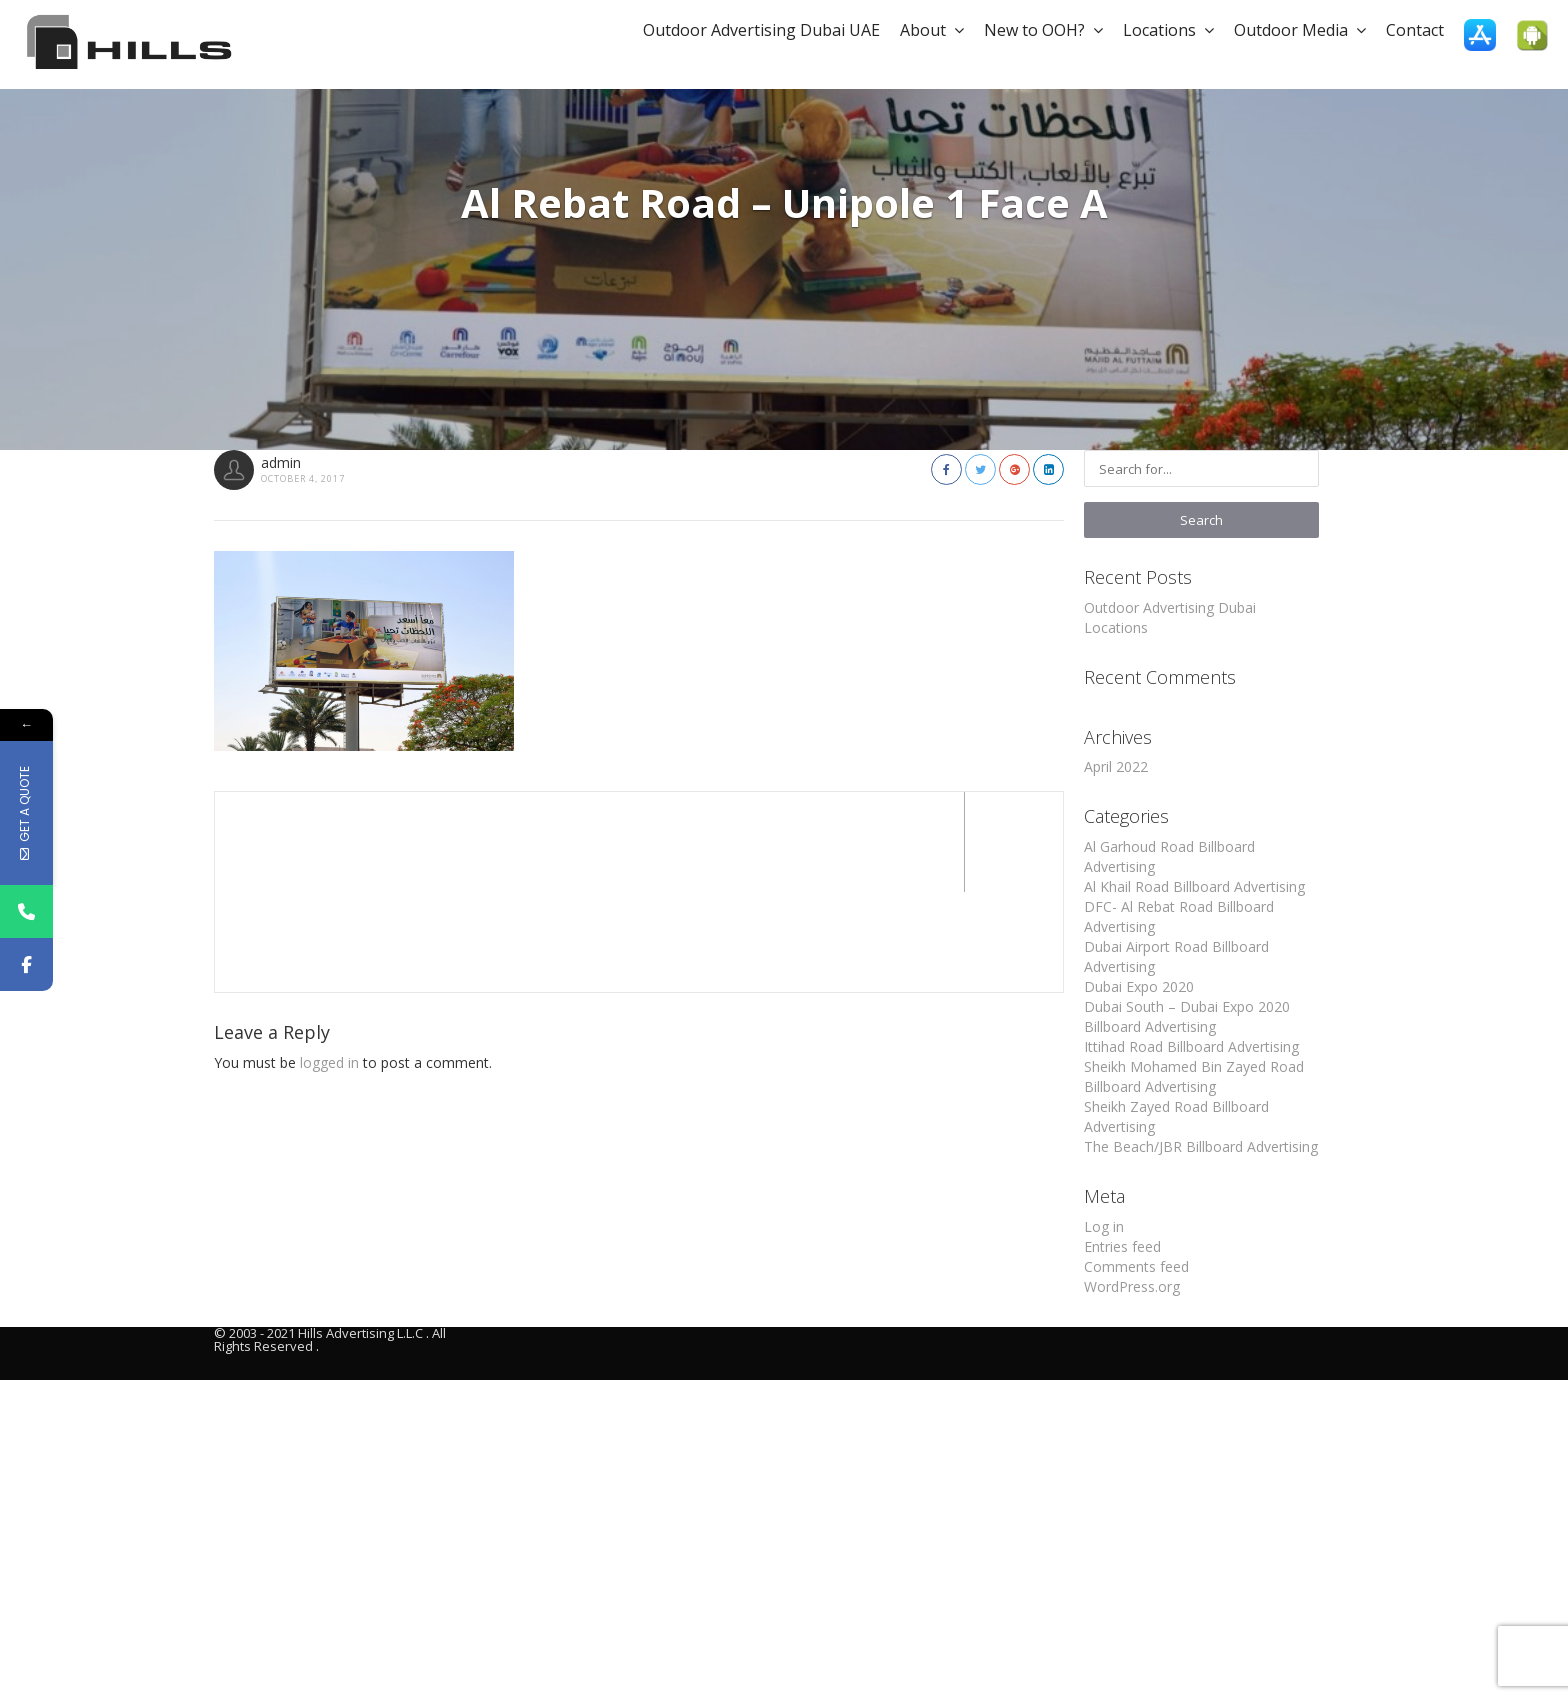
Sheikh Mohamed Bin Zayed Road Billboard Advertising (1194, 1076)
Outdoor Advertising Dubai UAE (761, 30)
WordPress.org (1132, 1286)
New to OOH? (1043, 30)
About (932, 30)
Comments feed (1136, 1266)
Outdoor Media (1300, 30)
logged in (329, 962)
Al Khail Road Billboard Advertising (1194, 886)
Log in (1104, 1226)
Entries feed (1122, 1246)
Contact (1415, 30)
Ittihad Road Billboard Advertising (1191, 1046)
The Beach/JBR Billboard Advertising (1201, 1146)
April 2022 (1116, 766)
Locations (1168, 30)
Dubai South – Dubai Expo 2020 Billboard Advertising (1187, 1016)
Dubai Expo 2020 (1139, 986)
